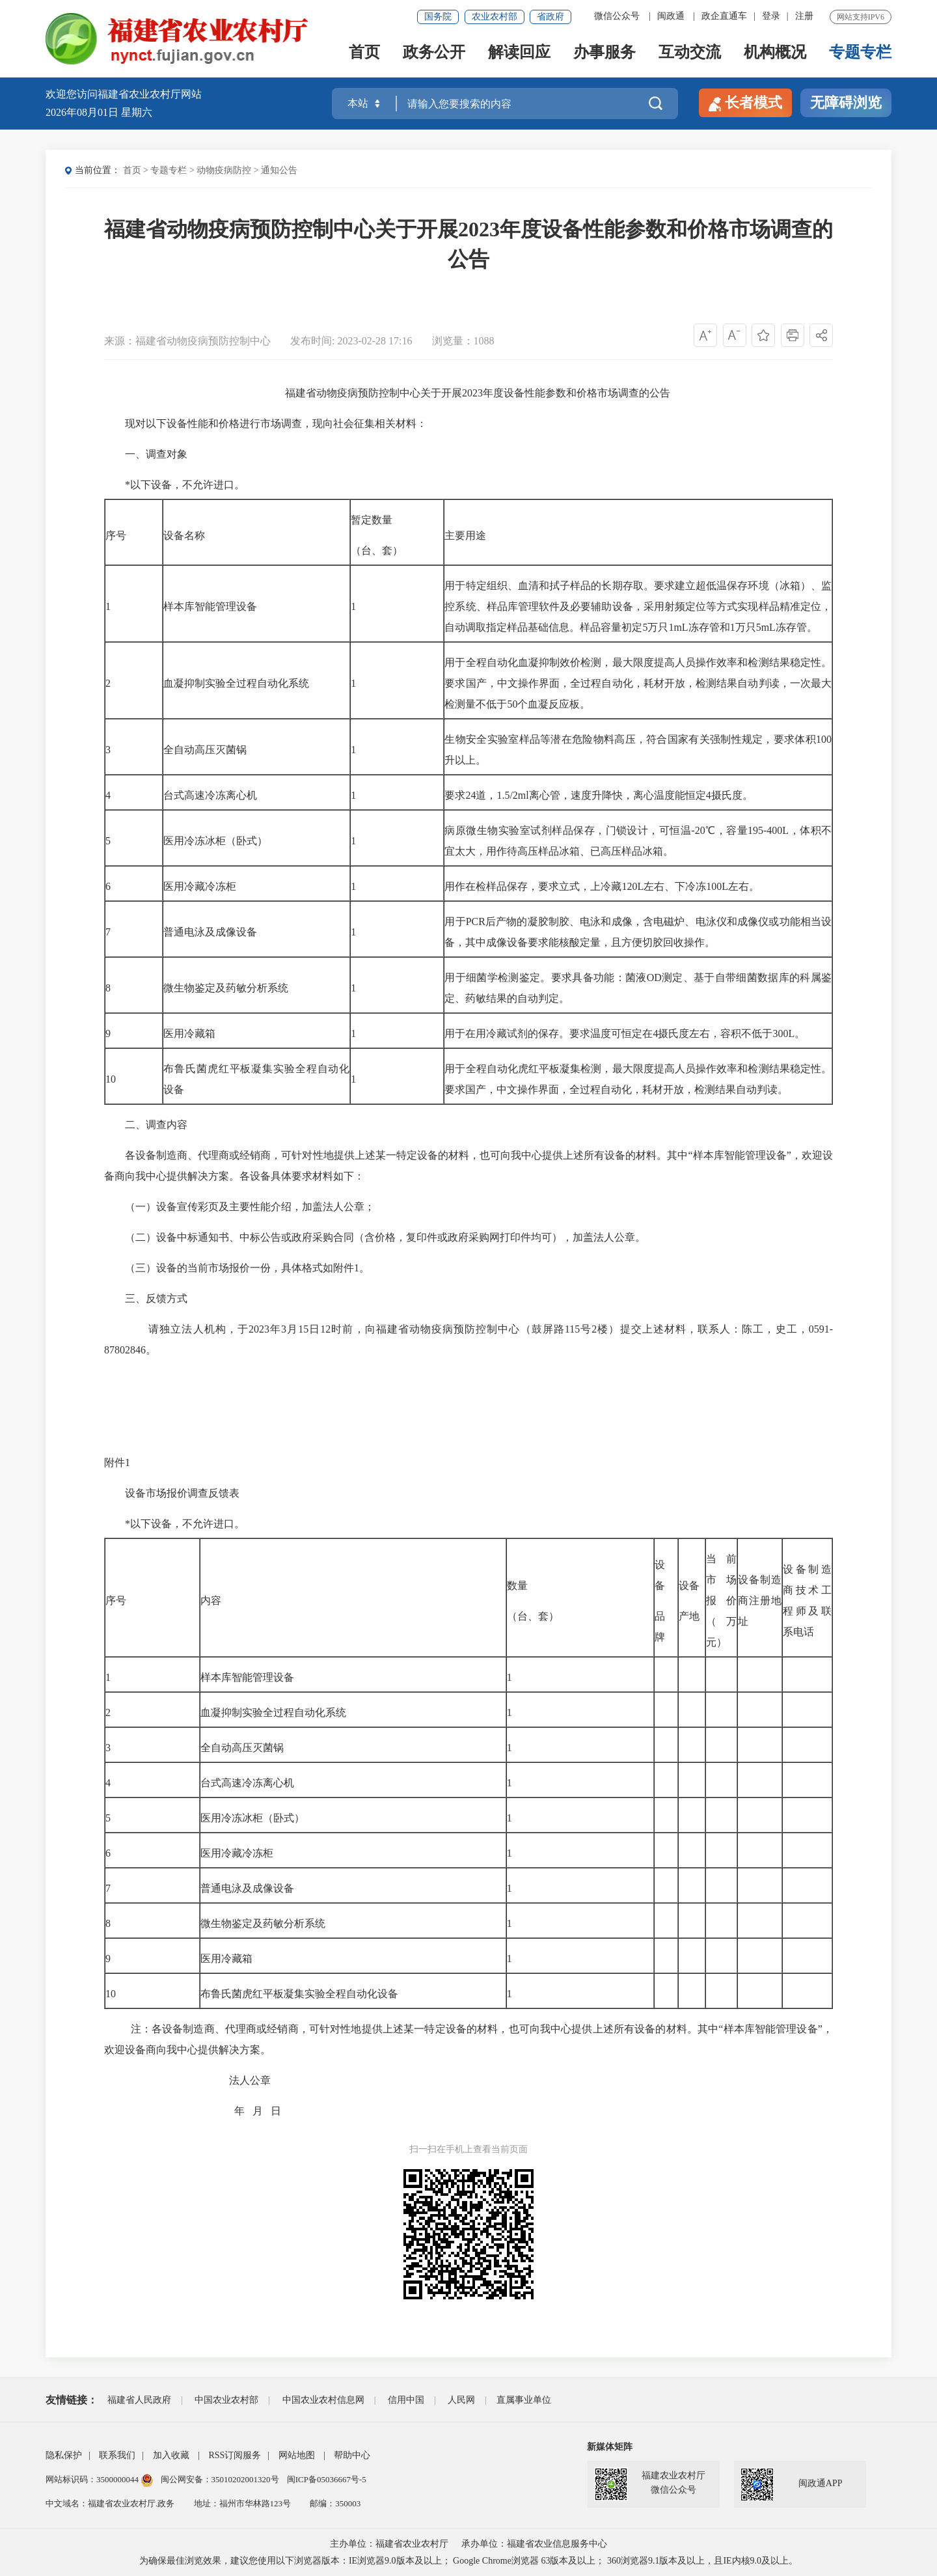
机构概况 (775, 53)
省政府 (550, 16)
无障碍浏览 (846, 102)
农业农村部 (494, 16)
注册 (804, 16)
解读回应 (519, 53)
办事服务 (604, 53)
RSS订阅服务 (234, 2455)
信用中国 (406, 2400)
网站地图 (296, 2455)
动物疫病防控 (224, 170)
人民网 (461, 2400)
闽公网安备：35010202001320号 (221, 2479)
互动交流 (690, 53)
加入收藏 (171, 2455)
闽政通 (671, 16)
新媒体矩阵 (609, 2447)
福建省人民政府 (139, 2400)
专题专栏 (860, 53)
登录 (771, 16)
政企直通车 (724, 16)
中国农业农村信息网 (323, 2400)
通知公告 (279, 170)
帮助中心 (352, 2455)
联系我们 (117, 2455)
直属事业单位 (523, 2400)
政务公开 (434, 53)
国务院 (438, 16)
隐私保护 (64, 2455)
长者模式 (745, 102)
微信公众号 (617, 16)
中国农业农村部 (226, 2400)
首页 (364, 53)
